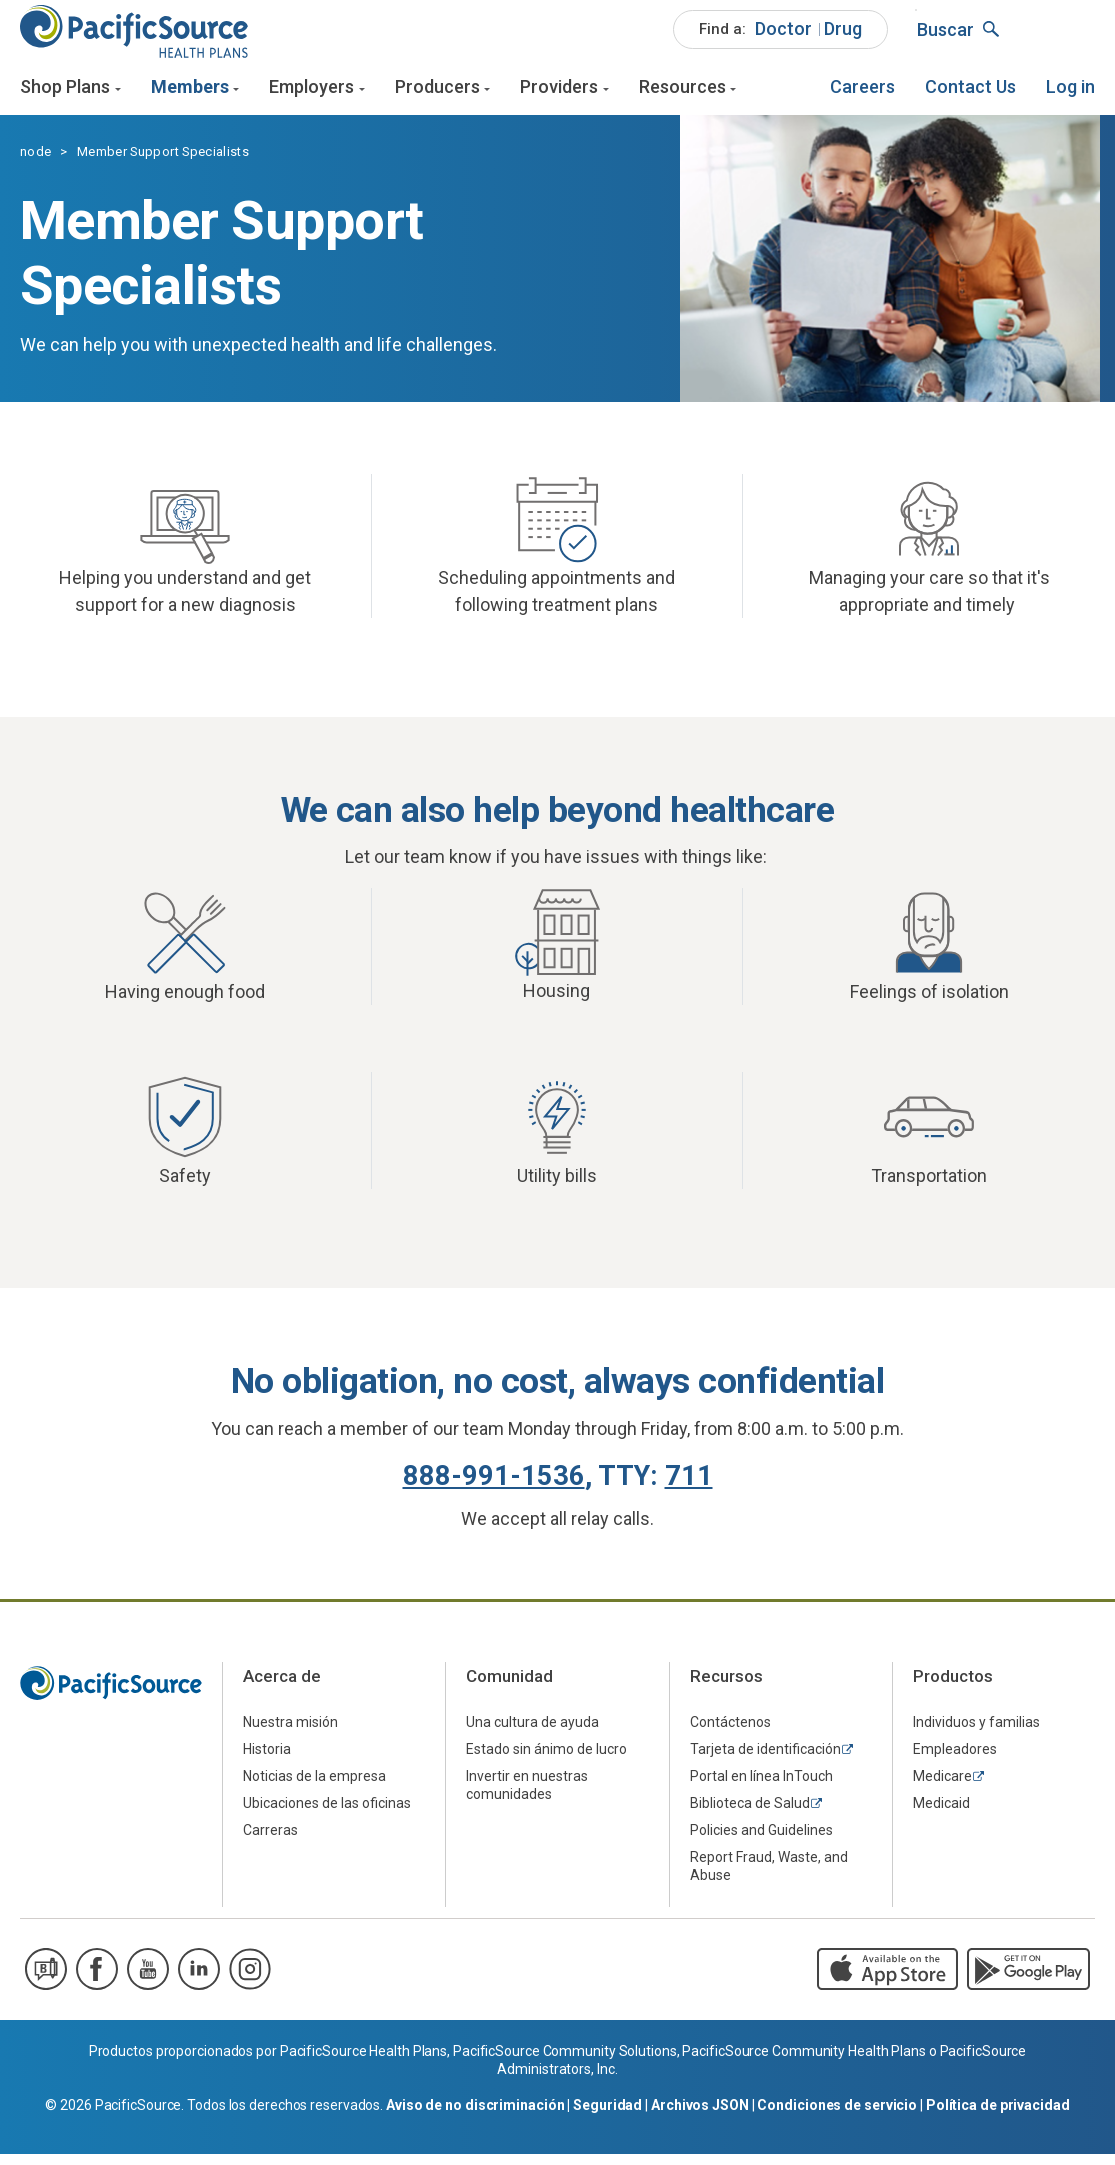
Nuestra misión (290, 1734)
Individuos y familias (976, 1734)
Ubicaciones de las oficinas (327, 1815)
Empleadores (955, 1761)
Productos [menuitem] (953, 1688)
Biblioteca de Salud (750, 1815)
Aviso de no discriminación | (479, 2116)
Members (190, 97)
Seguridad (607, 2116)
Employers (311, 97)
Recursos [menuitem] (726, 1688)
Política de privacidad (998, 2116)
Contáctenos (730, 1734)
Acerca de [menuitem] (282, 1688)
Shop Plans (65, 97)
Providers (559, 97)
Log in (1070, 97)
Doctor (783, 38)
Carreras (270, 1842)
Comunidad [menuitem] (509, 1688)
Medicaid (941, 1815)
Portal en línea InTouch (761, 1788)
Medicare (942, 1788)
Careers (862, 97)
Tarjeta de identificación (765, 1761)
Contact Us (970, 97)
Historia (267, 1761)
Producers (437, 97)
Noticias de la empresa (314, 1788)
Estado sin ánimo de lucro (546, 1761)
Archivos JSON (700, 2116)
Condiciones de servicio (837, 2116)
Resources (682, 97)
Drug (843, 38)
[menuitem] (780, 40)
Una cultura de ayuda (532, 1734)
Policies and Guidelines (761, 1842)
